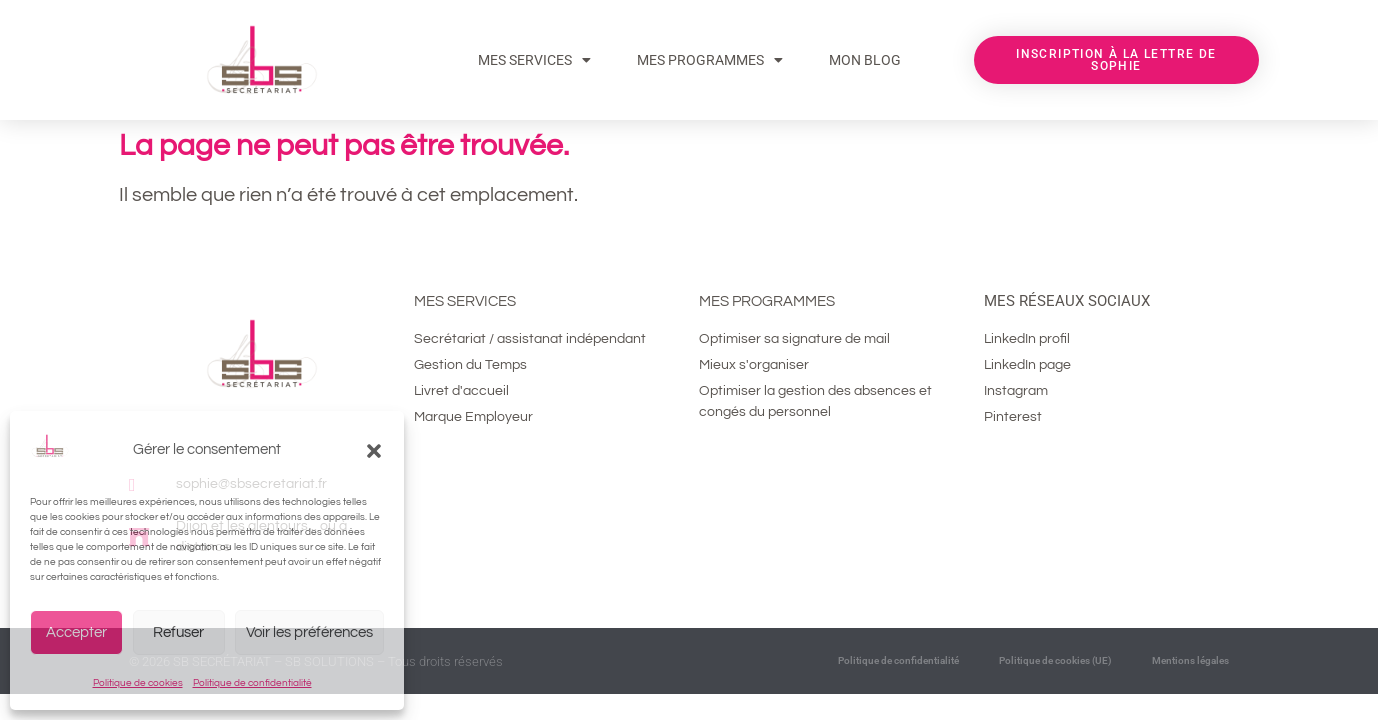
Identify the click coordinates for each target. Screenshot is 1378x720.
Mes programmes (767, 301)
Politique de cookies (138, 683)
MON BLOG (865, 60)
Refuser (178, 632)
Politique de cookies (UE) (1055, 660)
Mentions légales (1190, 660)
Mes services (534, 60)
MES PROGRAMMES (710, 60)
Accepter (76, 632)
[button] (374, 451)
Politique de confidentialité (252, 683)
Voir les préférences (309, 632)
